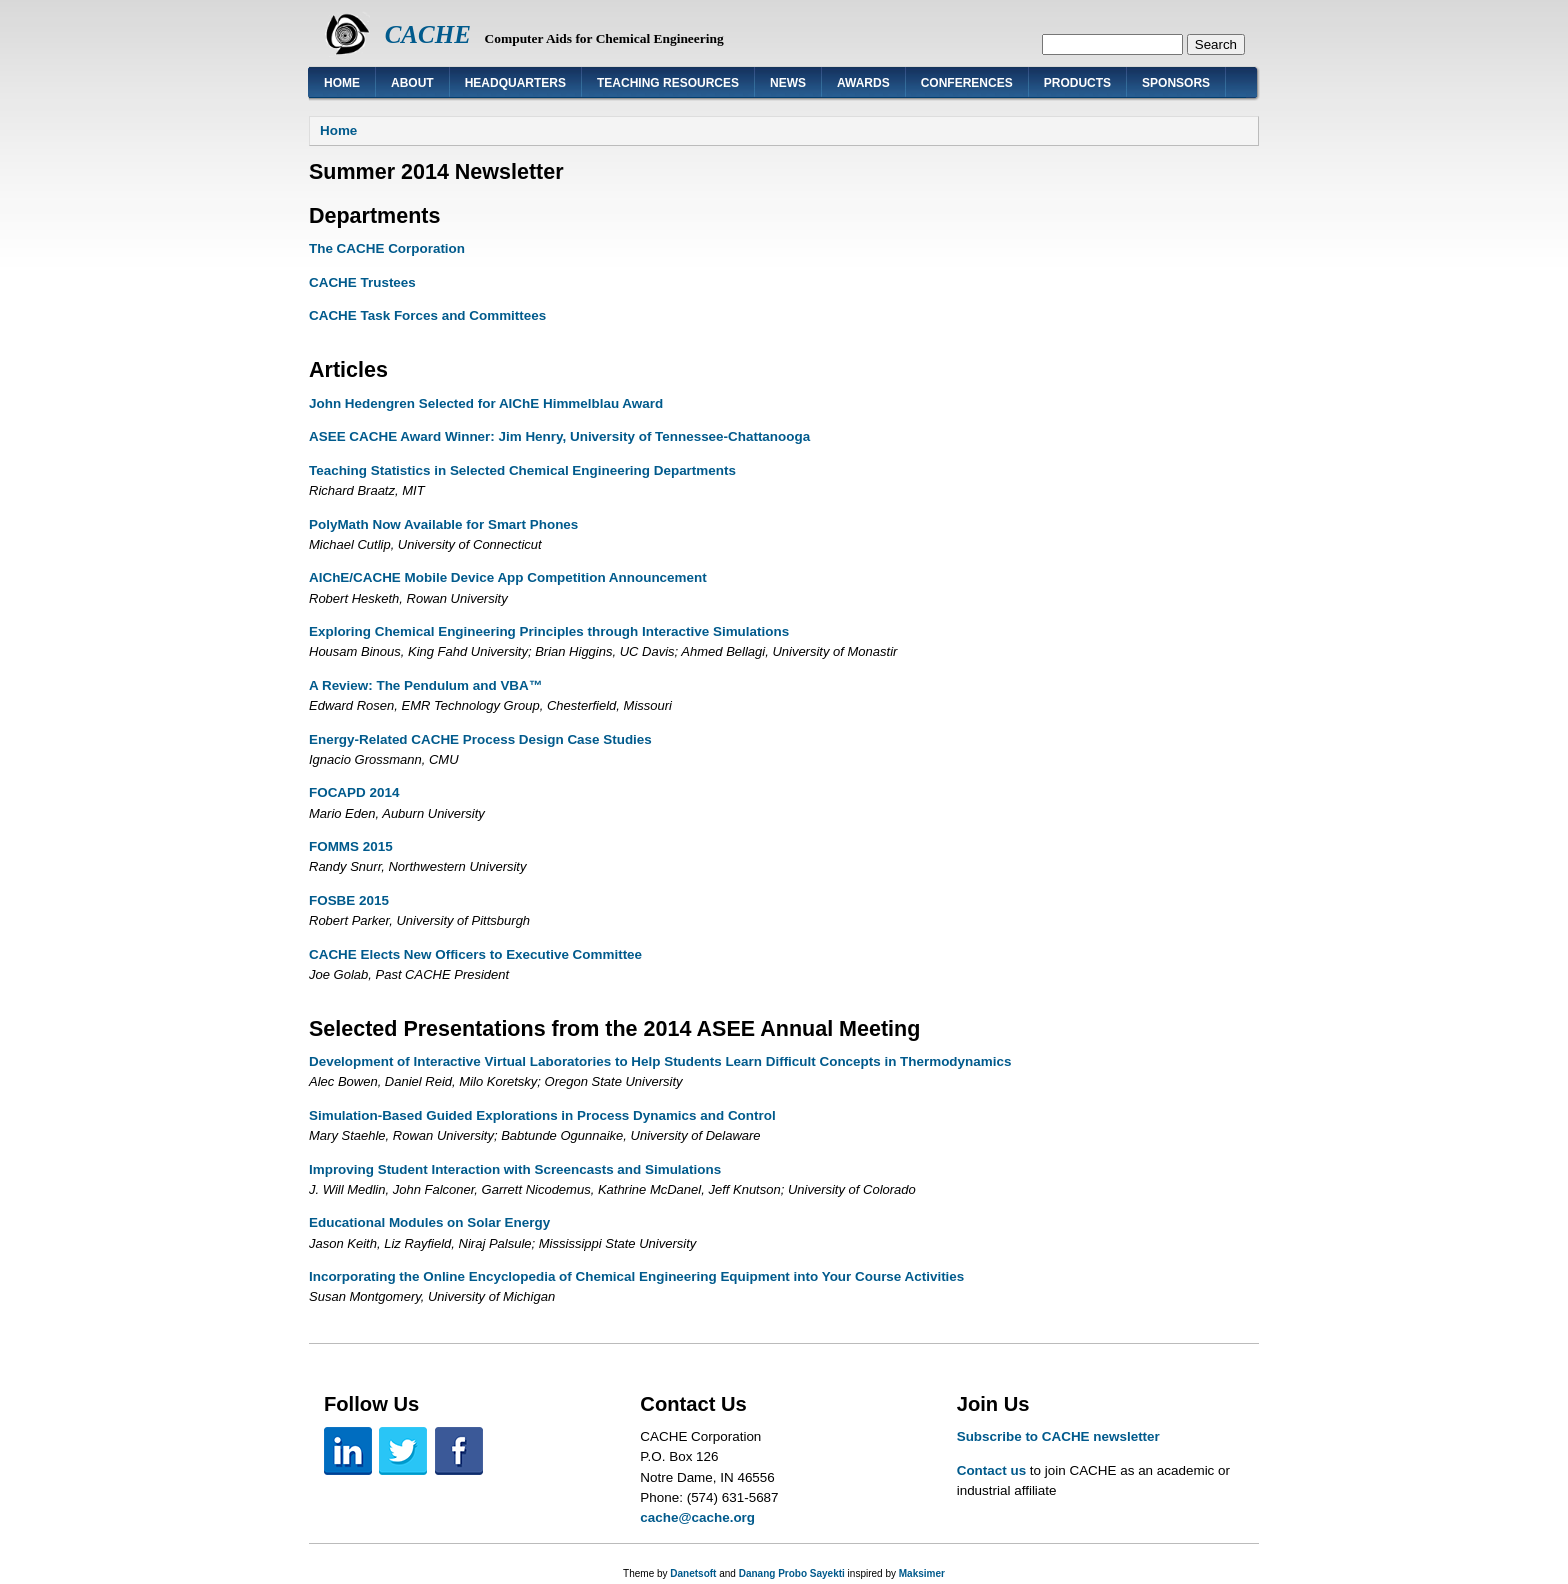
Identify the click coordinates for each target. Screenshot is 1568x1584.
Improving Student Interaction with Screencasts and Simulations (515, 1169)
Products (1077, 83)
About (412, 83)
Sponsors (1176, 83)
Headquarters (515, 83)
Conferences (967, 83)
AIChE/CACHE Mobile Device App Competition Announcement (508, 577)
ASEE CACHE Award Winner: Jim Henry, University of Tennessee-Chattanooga (559, 436)
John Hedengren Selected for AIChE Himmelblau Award (486, 403)
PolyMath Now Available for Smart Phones (443, 524)
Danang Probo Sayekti (792, 1573)
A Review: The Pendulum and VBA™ (425, 685)
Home (342, 83)
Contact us (991, 1470)
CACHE (428, 34)
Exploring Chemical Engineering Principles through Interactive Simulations (549, 631)
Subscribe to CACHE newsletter (1058, 1436)
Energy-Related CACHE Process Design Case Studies (480, 739)
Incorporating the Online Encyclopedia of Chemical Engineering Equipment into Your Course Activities (636, 1276)
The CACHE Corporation (387, 248)
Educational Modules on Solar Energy (429, 1222)
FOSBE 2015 (349, 900)
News (788, 83)
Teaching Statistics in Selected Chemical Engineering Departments (522, 470)
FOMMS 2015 (351, 846)
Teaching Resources (668, 83)
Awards (863, 83)
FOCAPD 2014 (354, 792)
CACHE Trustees (362, 282)
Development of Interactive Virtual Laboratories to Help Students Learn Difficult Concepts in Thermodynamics (660, 1061)
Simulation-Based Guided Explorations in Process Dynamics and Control (542, 1115)
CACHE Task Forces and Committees (427, 315)
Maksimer (922, 1573)
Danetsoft (693, 1573)
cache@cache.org (697, 1517)
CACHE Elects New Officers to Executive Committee (475, 954)
